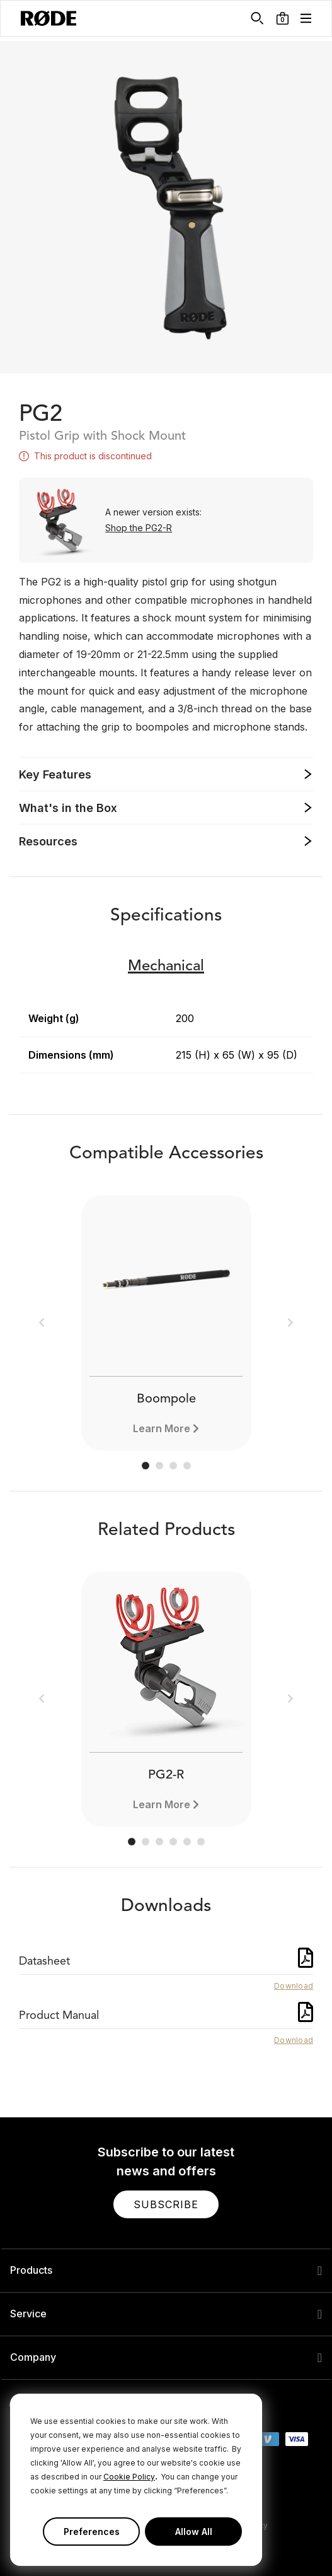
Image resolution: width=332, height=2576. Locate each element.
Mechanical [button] (166, 966)
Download (293, 1986)
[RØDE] (48, 18)
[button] (282, 18)
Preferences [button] (92, 2531)
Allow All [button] (193, 2531)
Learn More (161, 1428)
